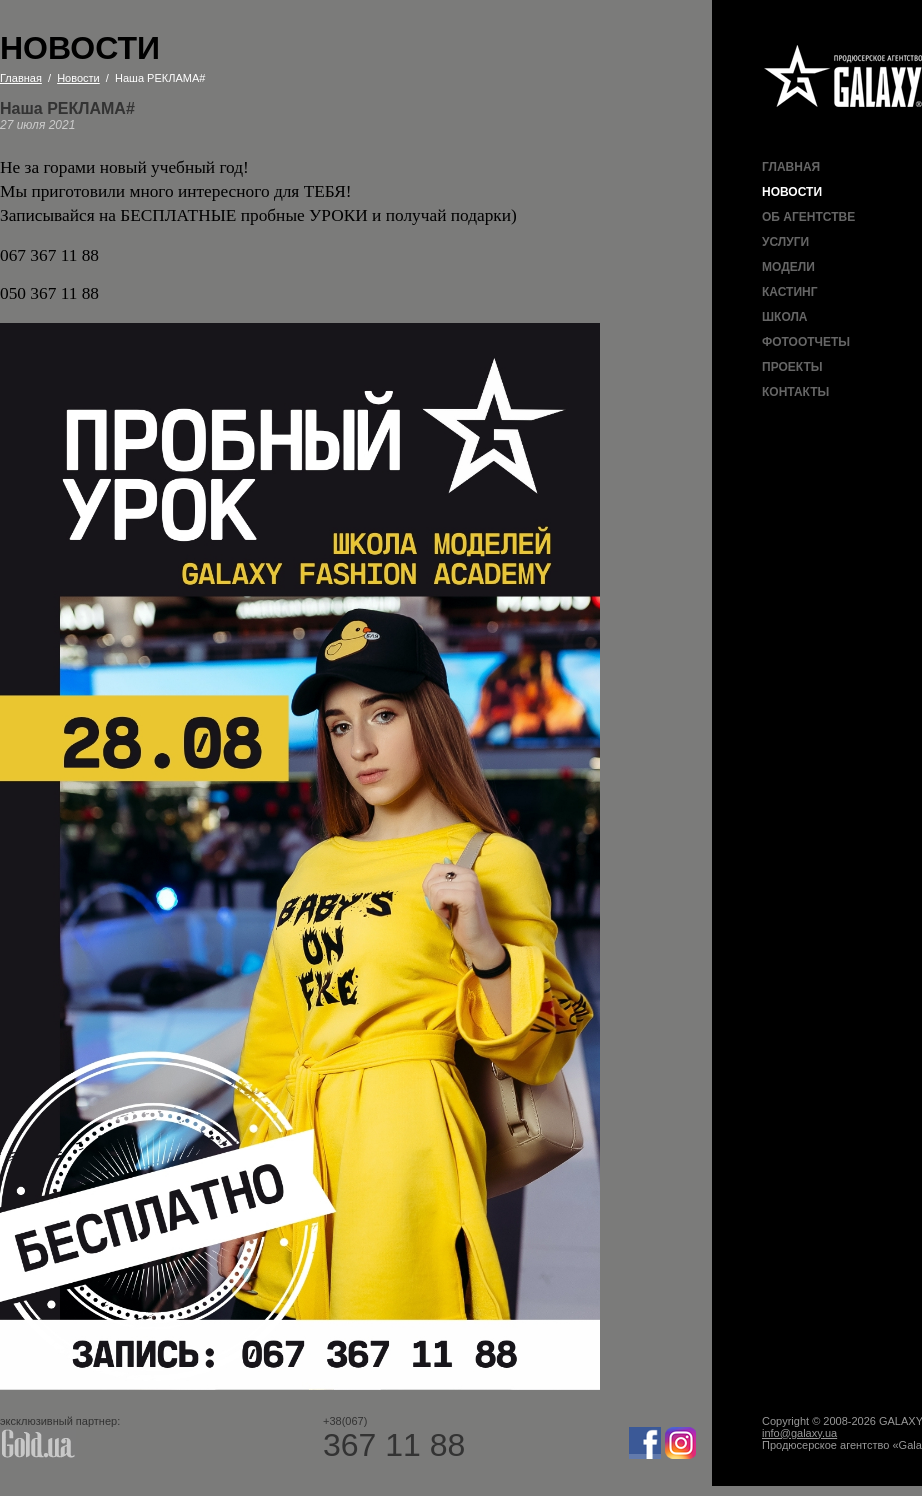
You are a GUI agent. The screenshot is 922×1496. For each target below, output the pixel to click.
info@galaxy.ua (799, 1433)
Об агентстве (808, 217)
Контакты (795, 392)
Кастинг (789, 292)
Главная (791, 167)
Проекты (792, 367)
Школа (785, 317)
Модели (788, 267)
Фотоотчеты (806, 342)
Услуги (785, 242)
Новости (792, 192)
